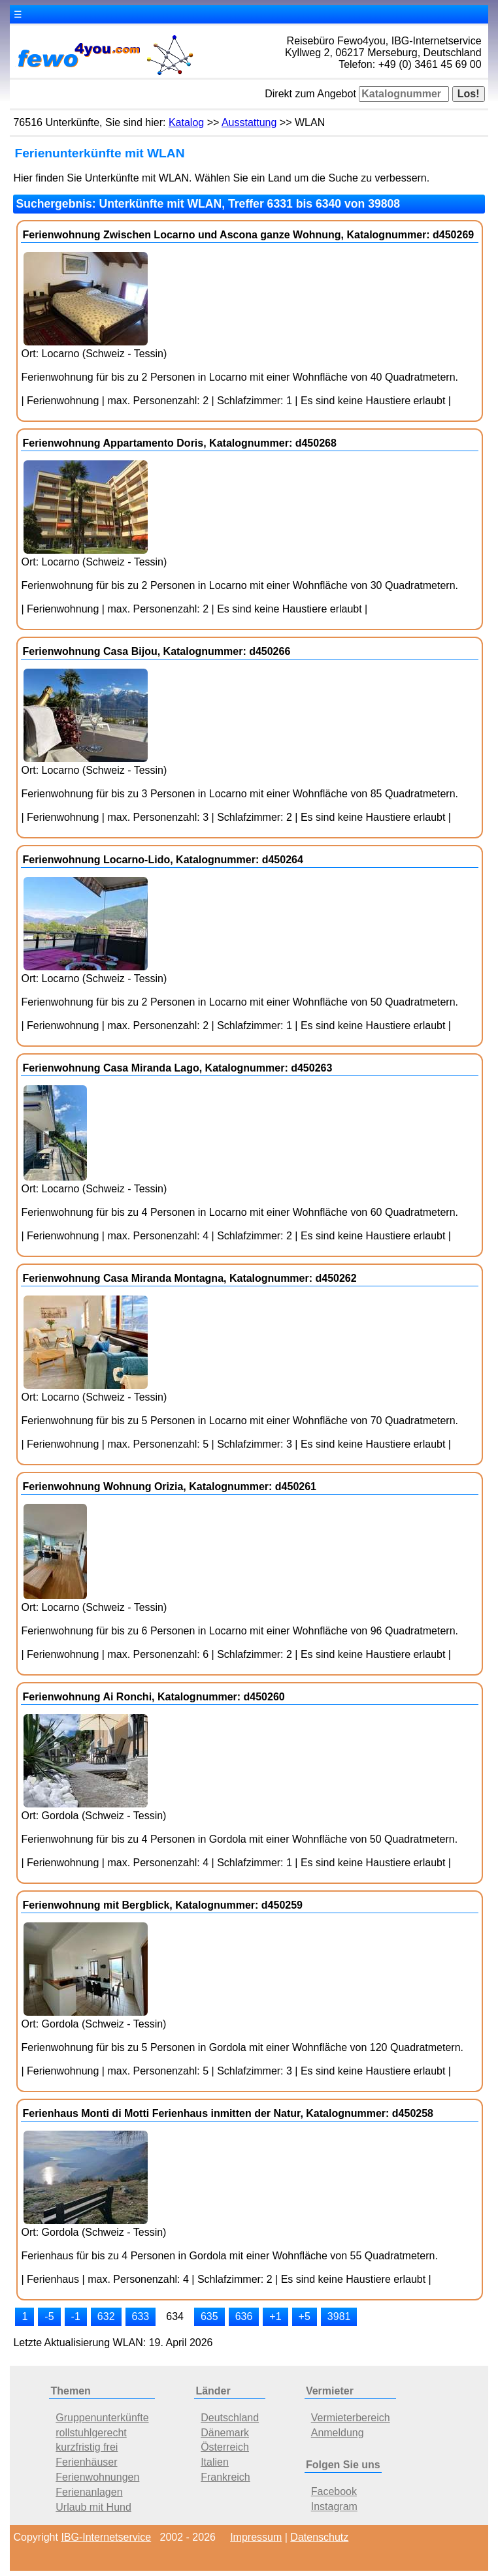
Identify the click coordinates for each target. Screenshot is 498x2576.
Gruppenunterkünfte (102, 2417)
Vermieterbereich (350, 2417)
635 (209, 2316)
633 (141, 2316)
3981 (339, 2316)
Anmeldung (337, 2432)
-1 (75, 2316)
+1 (275, 2316)
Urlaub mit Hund (93, 2507)
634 (175, 2316)
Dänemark (225, 2432)
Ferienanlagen (89, 2492)
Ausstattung (249, 122)
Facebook (334, 2491)
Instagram (334, 2506)
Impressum (256, 2537)
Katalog (186, 122)
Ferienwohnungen (97, 2477)
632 (106, 2316)
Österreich (225, 2447)
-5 (49, 2316)
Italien (215, 2462)
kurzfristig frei (87, 2447)
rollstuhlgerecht (91, 2432)
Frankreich (225, 2477)
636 (244, 2316)
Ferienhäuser (86, 2462)
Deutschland (230, 2417)
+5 (304, 2316)
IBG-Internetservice (106, 2537)
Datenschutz (319, 2537)
